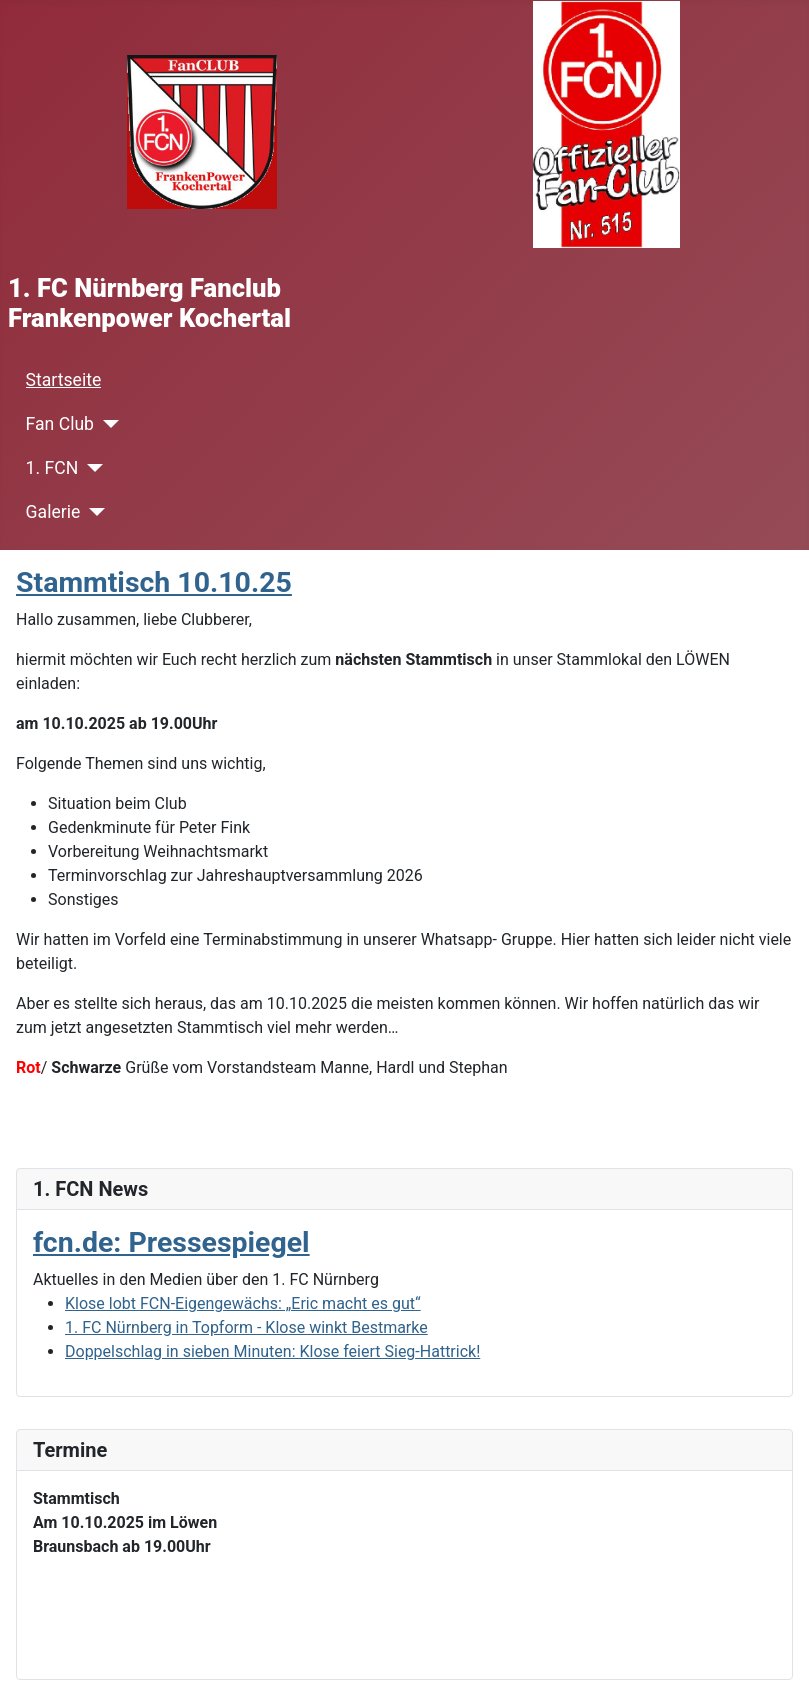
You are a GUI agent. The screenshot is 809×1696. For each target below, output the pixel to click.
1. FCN (52, 468)
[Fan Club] (106, 424)
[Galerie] (92, 512)
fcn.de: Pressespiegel (171, 1242)
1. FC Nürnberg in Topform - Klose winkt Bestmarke (246, 1327)
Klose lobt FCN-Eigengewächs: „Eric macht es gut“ (243, 1303)
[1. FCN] (90, 468)
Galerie (53, 512)
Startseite (64, 380)
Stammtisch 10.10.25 (154, 582)
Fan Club (60, 424)
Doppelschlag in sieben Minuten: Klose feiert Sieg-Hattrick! (272, 1351)
